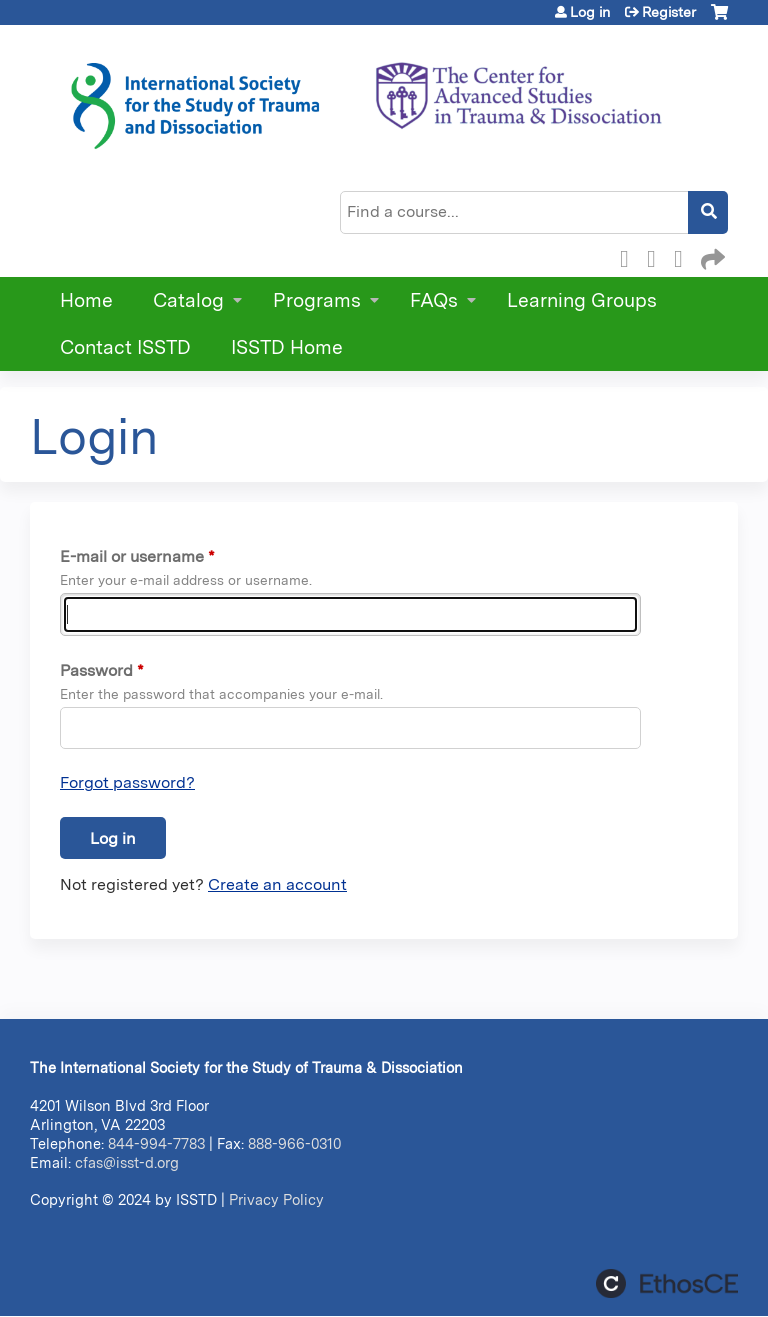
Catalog (188, 300)
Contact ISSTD (125, 347)
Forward (711, 256)
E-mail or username (132, 556)
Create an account (277, 884)
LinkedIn (684, 256)
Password (96, 670)
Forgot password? (127, 782)
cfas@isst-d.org (127, 1162)
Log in (590, 12)
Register (669, 12)
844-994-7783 (156, 1143)
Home (86, 300)
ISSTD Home (287, 347)
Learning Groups (582, 300)
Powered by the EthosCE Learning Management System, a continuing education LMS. (667, 1283)
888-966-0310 (294, 1143)
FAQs (434, 300)
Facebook (630, 256)
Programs (317, 300)
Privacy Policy (276, 1199)
